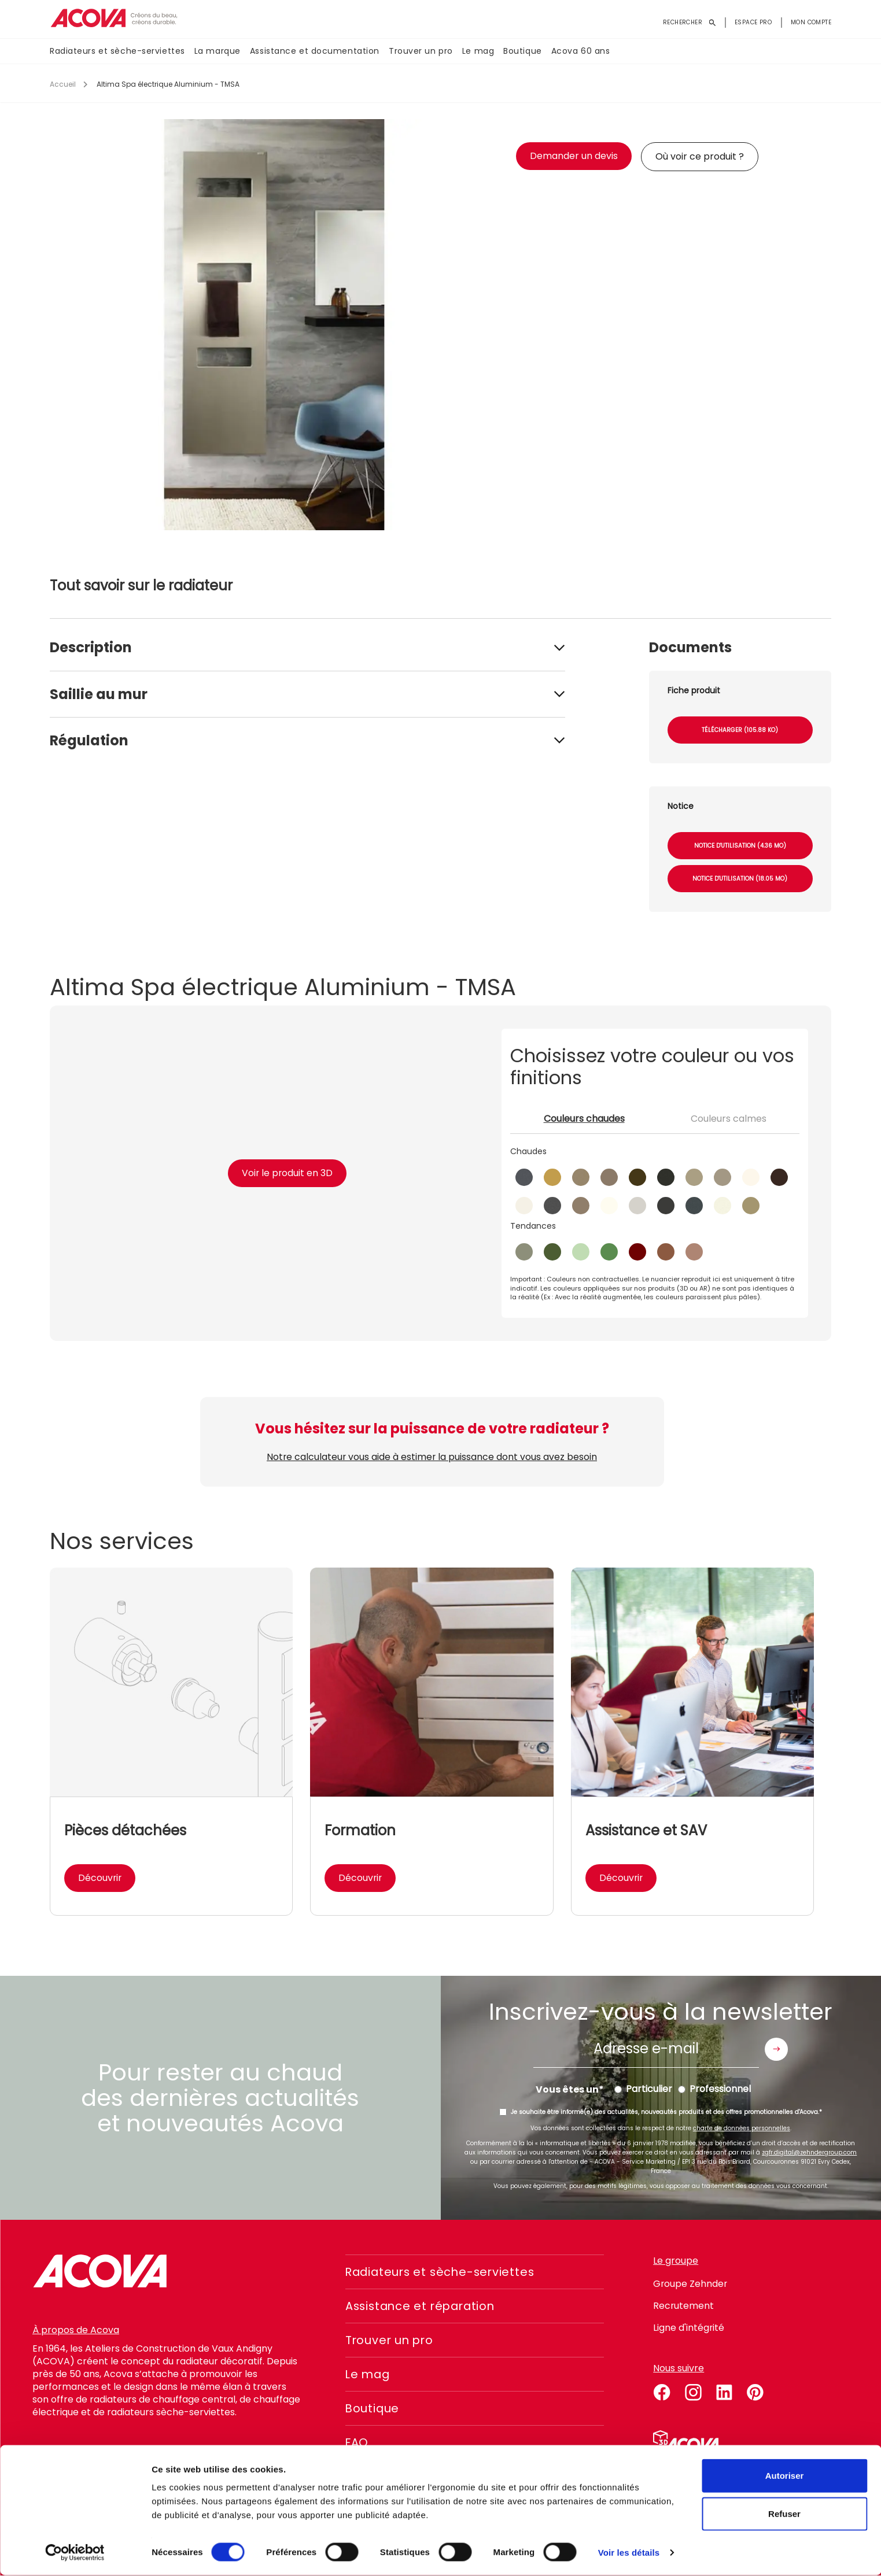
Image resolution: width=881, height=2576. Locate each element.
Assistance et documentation (314, 51)
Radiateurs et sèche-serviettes (117, 51)
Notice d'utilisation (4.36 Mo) (740, 845)
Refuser (784, 2514)
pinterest (755, 2390)
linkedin (724, 2390)
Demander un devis (574, 155)
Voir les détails (628, 2553)
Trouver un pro (421, 51)
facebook (661, 2390)
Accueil (63, 84)
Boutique (522, 51)
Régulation (89, 740)
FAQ (357, 2442)
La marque (217, 51)
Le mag (478, 51)
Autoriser (784, 2476)
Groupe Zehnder (690, 2283)
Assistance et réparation (423, 2306)
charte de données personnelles (741, 2128)
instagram (693, 2390)
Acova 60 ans (580, 51)
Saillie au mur (99, 694)
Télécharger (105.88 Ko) (740, 730)
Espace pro (753, 22)
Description (91, 647)
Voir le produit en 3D (287, 1173)
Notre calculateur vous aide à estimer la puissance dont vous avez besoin (432, 1456)
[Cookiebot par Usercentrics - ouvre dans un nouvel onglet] (75, 2553)
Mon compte (811, 22)
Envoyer (776, 2049)
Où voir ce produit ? (699, 156)
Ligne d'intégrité (689, 2327)
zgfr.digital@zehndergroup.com (809, 2152)
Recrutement (683, 2305)
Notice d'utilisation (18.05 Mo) (739, 878)
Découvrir (100, 1877)
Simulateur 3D (685, 2440)
